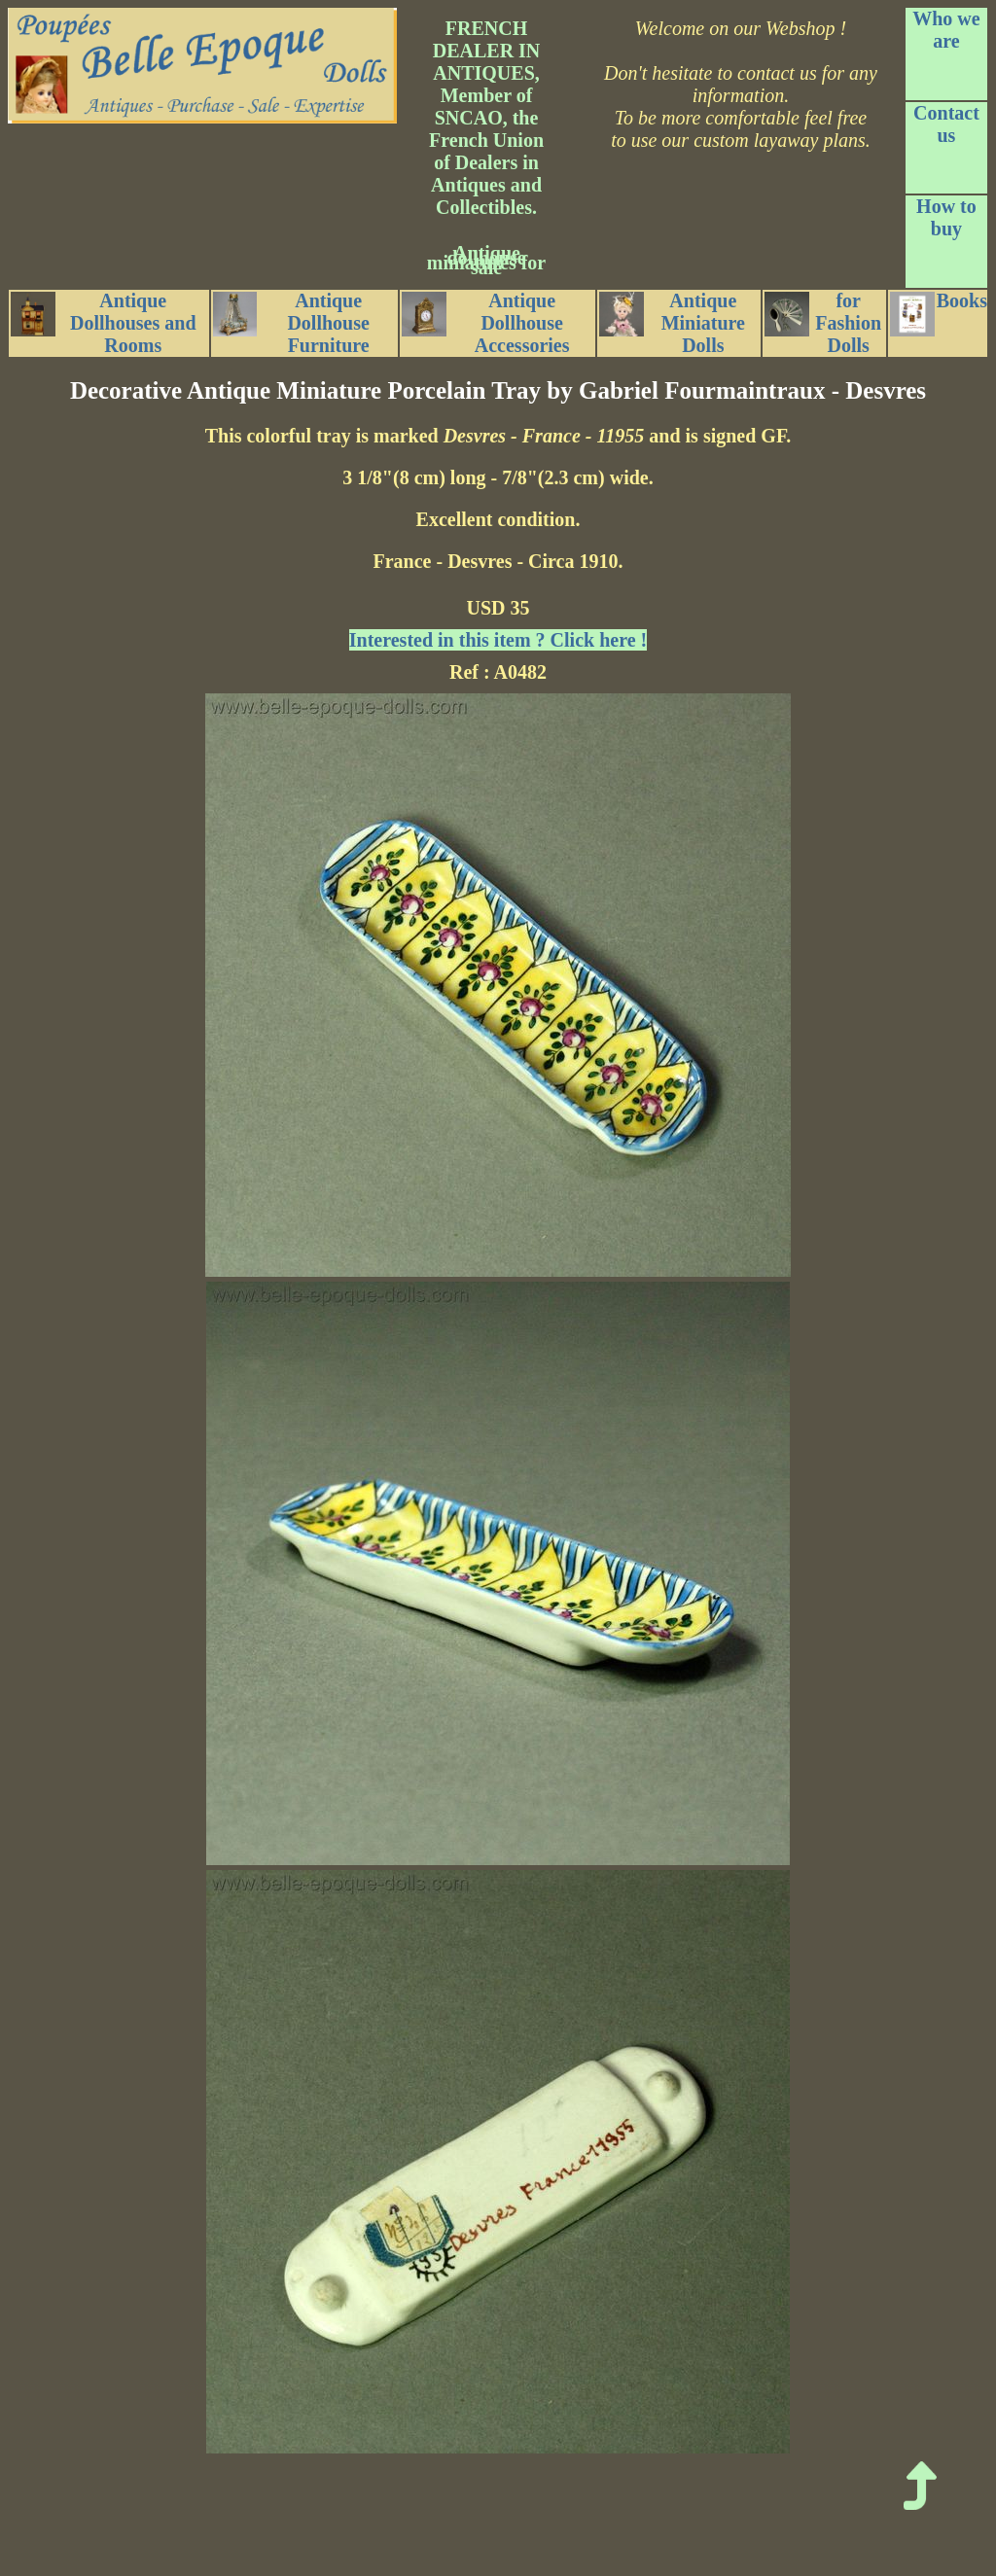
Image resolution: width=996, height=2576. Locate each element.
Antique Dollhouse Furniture (291, 323)
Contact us (946, 124)
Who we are (945, 30)
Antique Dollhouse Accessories (485, 323)
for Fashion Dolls (823, 323)
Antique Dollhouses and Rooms (103, 323)
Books (938, 313)
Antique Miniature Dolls (672, 323)
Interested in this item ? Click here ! (498, 640)
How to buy (946, 217)
